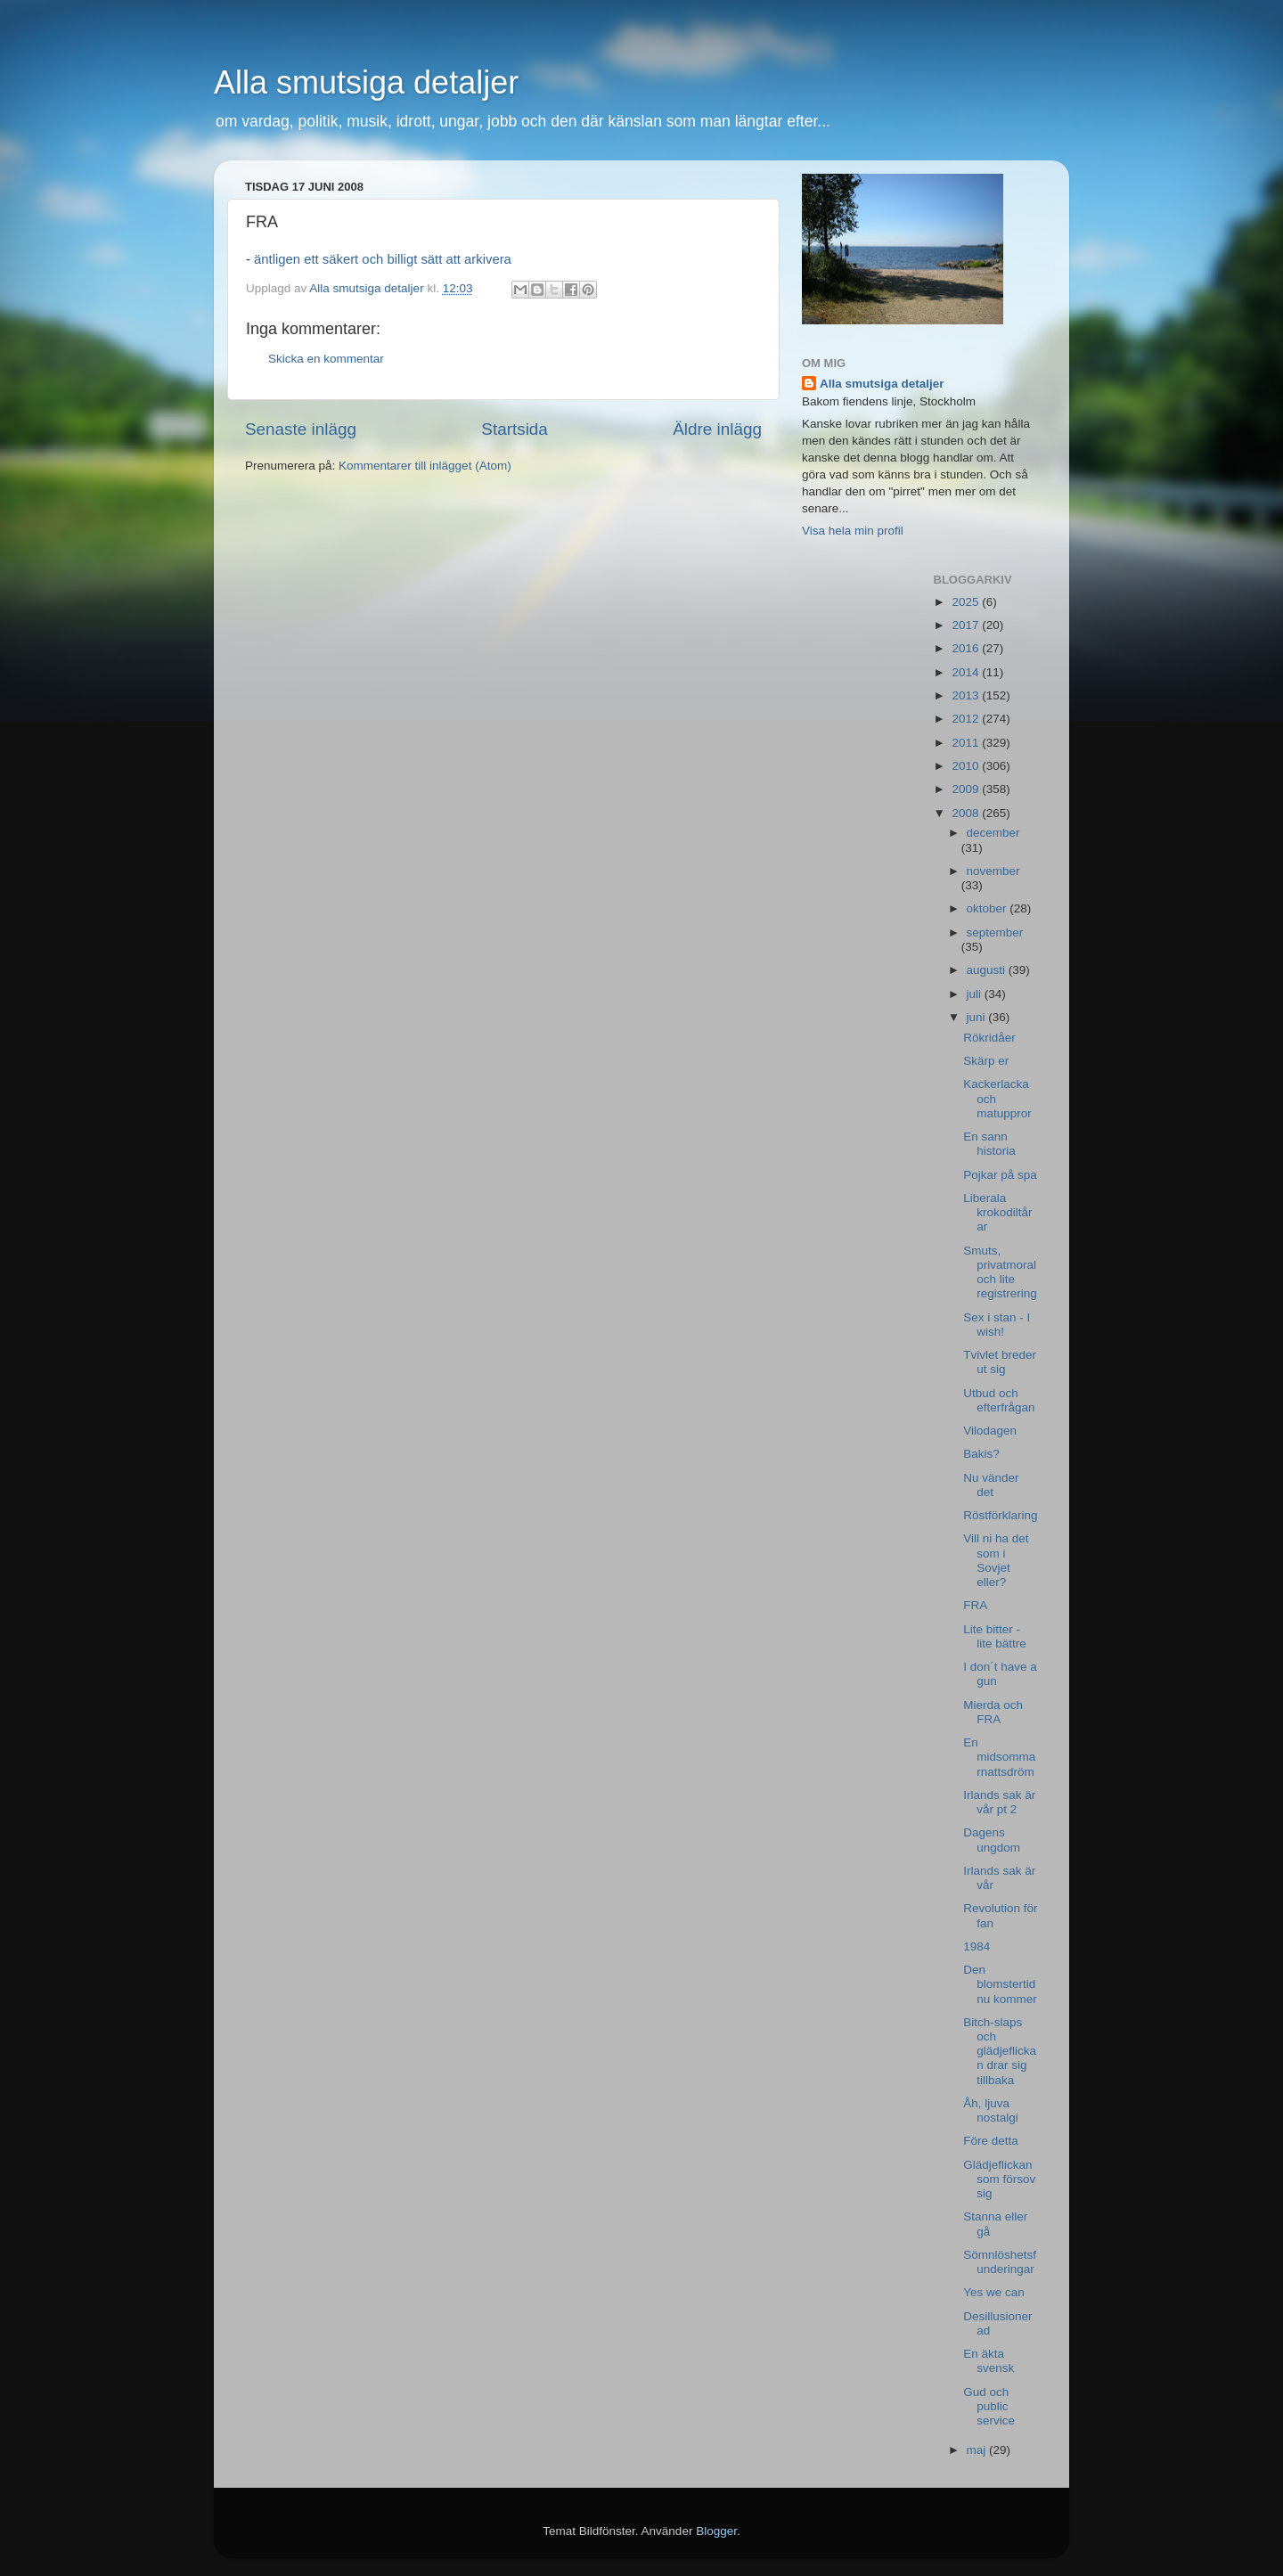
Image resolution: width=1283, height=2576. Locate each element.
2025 (967, 602)
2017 (967, 625)
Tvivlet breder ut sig (999, 1362)
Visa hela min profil (852, 530)
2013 (967, 695)
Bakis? (981, 1453)
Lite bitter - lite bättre (994, 1636)
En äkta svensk (988, 2361)
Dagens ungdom (991, 1839)
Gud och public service (989, 2406)
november (993, 871)
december (993, 832)
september (995, 932)
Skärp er (986, 1060)
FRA (975, 1605)
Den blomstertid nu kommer (1000, 1984)
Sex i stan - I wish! (996, 1324)
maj (978, 2450)
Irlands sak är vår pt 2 (999, 1802)
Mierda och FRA (993, 1712)
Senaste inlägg (300, 429)
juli (976, 994)
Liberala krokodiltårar (997, 1212)
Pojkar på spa (1000, 1175)
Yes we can (994, 2292)
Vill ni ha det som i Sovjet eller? (995, 1560)
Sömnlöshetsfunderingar (999, 2262)
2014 (967, 672)
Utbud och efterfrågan (998, 1400)
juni (978, 1017)
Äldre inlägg (717, 429)
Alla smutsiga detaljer (366, 82)
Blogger (716, 2531)
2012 (967, 718)
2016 (967, 648)
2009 (967, 789)
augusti (988, 970)
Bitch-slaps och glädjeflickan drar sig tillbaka (999, 2051)
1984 (976, 1946)
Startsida (514, 429)
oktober (988, 908)
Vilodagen (990, 1430)
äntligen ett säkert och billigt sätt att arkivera (382, 259)
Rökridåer (989, 1037)
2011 (967, 742)
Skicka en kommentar (326, 358)
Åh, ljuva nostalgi (990, 2110)
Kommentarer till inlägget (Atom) (425, 465)
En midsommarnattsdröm (999, 1757)
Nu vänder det (990, 1485)
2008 (967, 813)
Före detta (990, 2140)
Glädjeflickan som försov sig (999, 2179)
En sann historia (989, 1143)
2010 (967, 766)
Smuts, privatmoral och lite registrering (1000, 1272)
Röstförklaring (1000, 1515)
